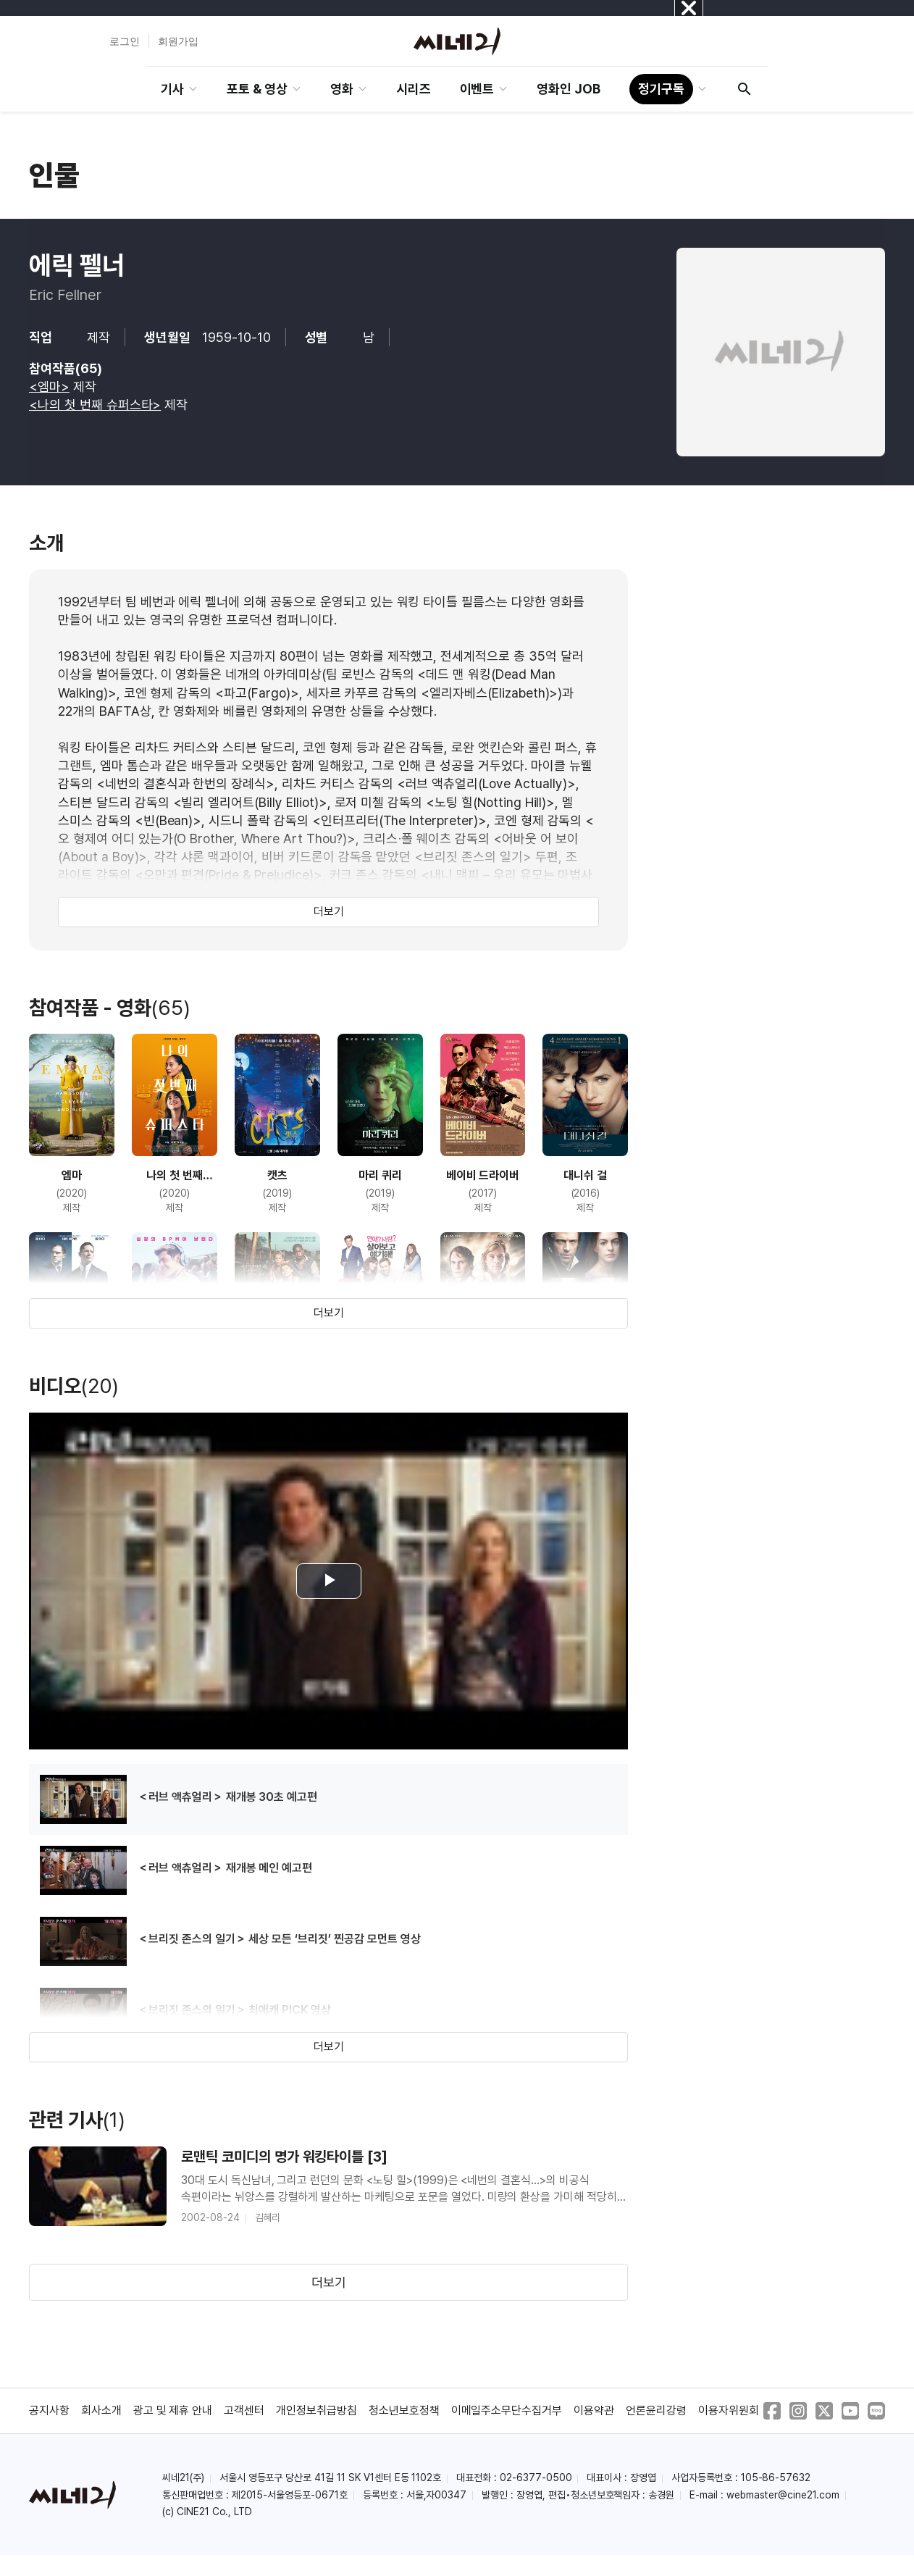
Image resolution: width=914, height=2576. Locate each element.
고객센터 (244, 2410)
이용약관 (594, 2410)
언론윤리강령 (656, 2410)
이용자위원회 (728, 2410)
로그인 (124, 41)
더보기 (329, 912)
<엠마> (49, 386)
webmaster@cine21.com (782, 2495)
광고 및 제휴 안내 (173, 2410)
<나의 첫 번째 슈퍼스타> (95, 404)
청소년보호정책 (404, 2410)
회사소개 (101, 2410)
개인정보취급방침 (316, 2410)
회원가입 (178, 41)
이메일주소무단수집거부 (507, 2410)
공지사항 (49, 2410)
